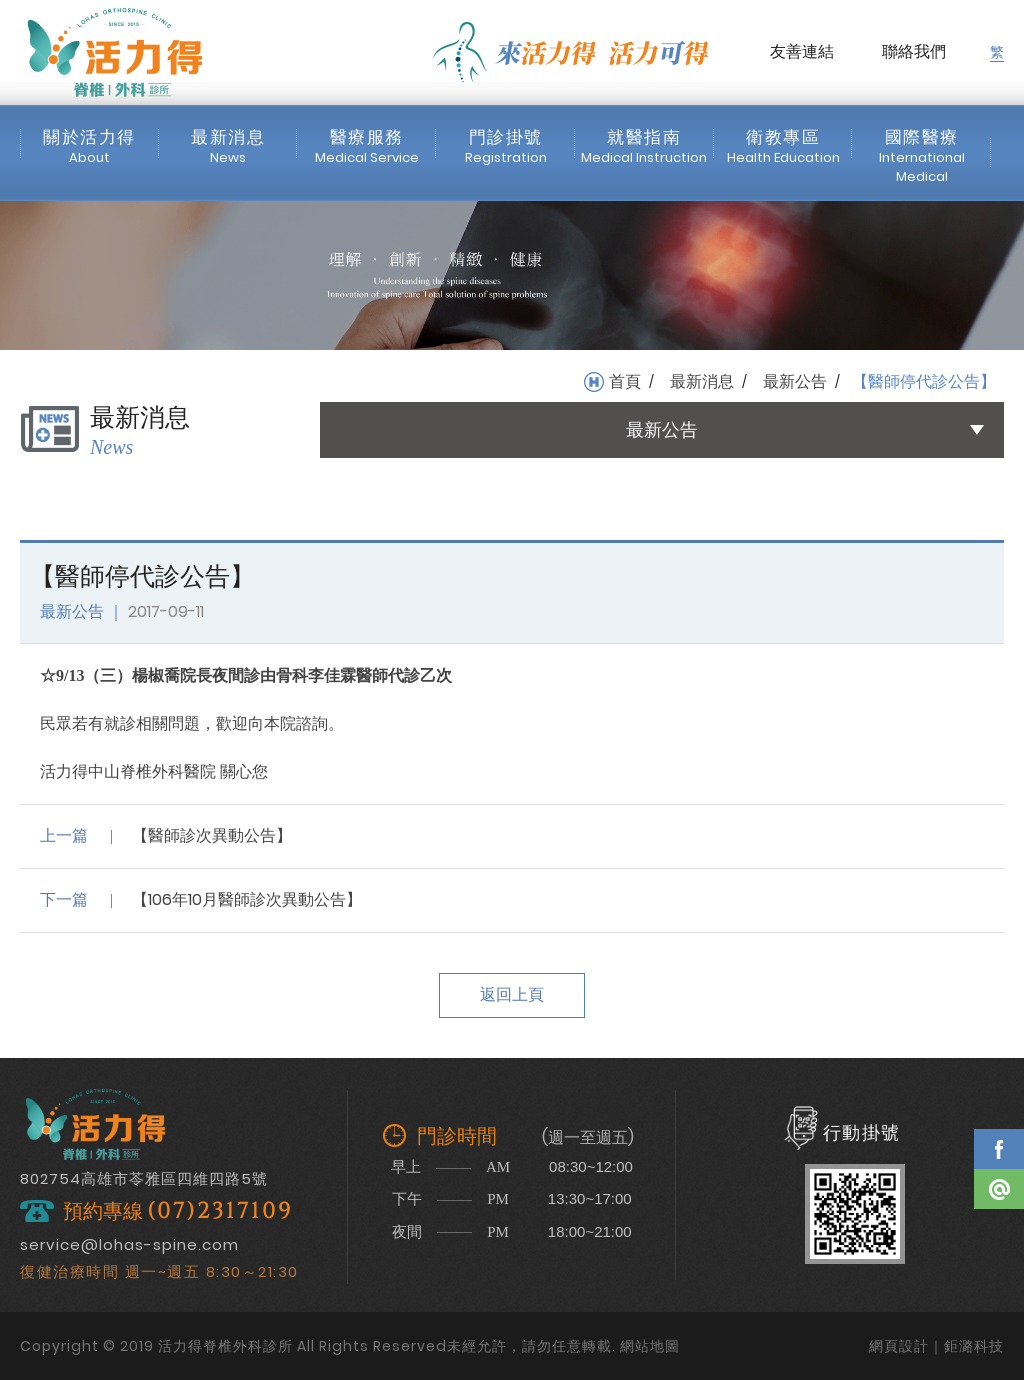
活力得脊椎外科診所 (115, 52)
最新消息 (702, 382)
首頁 (625, 382)
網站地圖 (650, 1346)
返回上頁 (512, 994)
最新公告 (795, 382)
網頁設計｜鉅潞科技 (936, 1346)
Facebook (999, 1149)
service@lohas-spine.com (129, 1244)
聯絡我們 (914, 51)
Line (999, 1189)
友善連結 (802, 51)
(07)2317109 (220, 1211)
